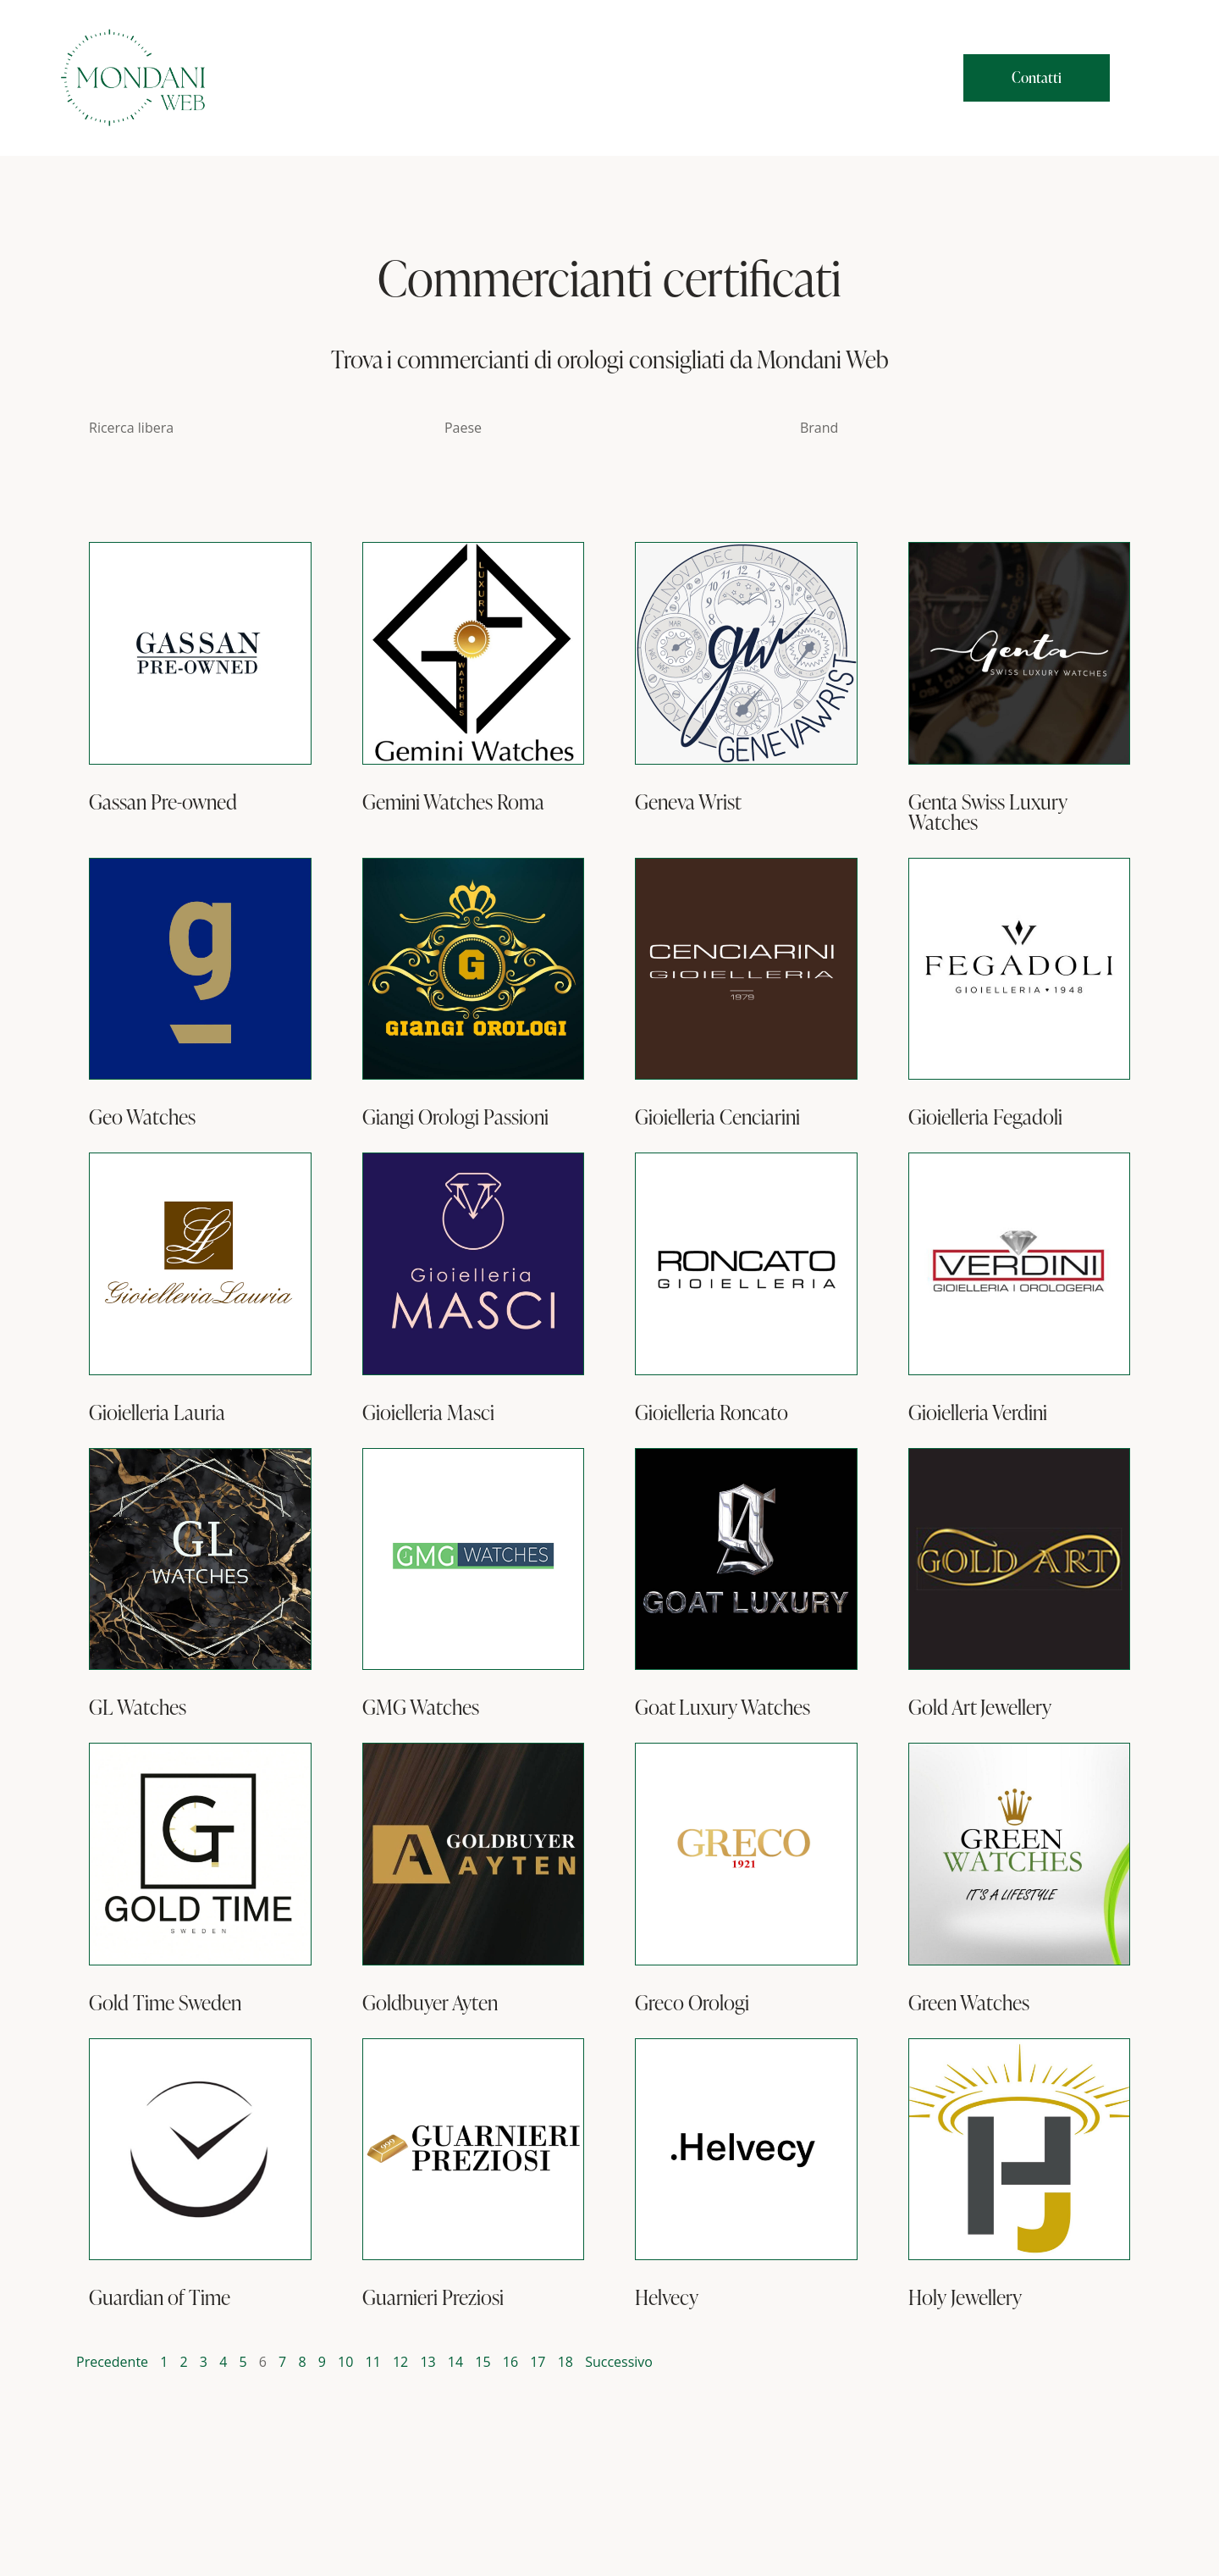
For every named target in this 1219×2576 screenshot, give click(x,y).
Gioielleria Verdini (977, 1412)
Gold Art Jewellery (979, 1707)
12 (400, 2361)
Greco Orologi (692, 2003)
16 (510, 2361)
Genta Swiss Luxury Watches (987, 812)
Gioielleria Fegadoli (985, 1117)
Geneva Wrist (688, 802)
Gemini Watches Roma (453, 802)
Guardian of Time (159, 2297)
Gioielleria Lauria (157, 1412)
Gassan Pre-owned (163, 802)
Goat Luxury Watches (722, 1707)
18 (565, 2361)
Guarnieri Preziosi (433, 2297)
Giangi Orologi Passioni (455, 1117)
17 (537, 2361)
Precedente (112, 2361)
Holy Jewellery (965, 2297)
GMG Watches (420, 1707)
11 (373, 2361)
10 (345, 2361)
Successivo (619, 2361)
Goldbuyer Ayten (430, 2003)
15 (482, 2361)
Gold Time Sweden (165, 2003)
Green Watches (968, 2003)
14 (455, 2361)
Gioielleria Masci (428, 1412)
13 (427, 2361)
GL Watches (137, 1707)
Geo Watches (142, 1117)
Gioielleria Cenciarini (717, 1117)
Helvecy (666, 2297)
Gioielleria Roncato (711, 1412)
